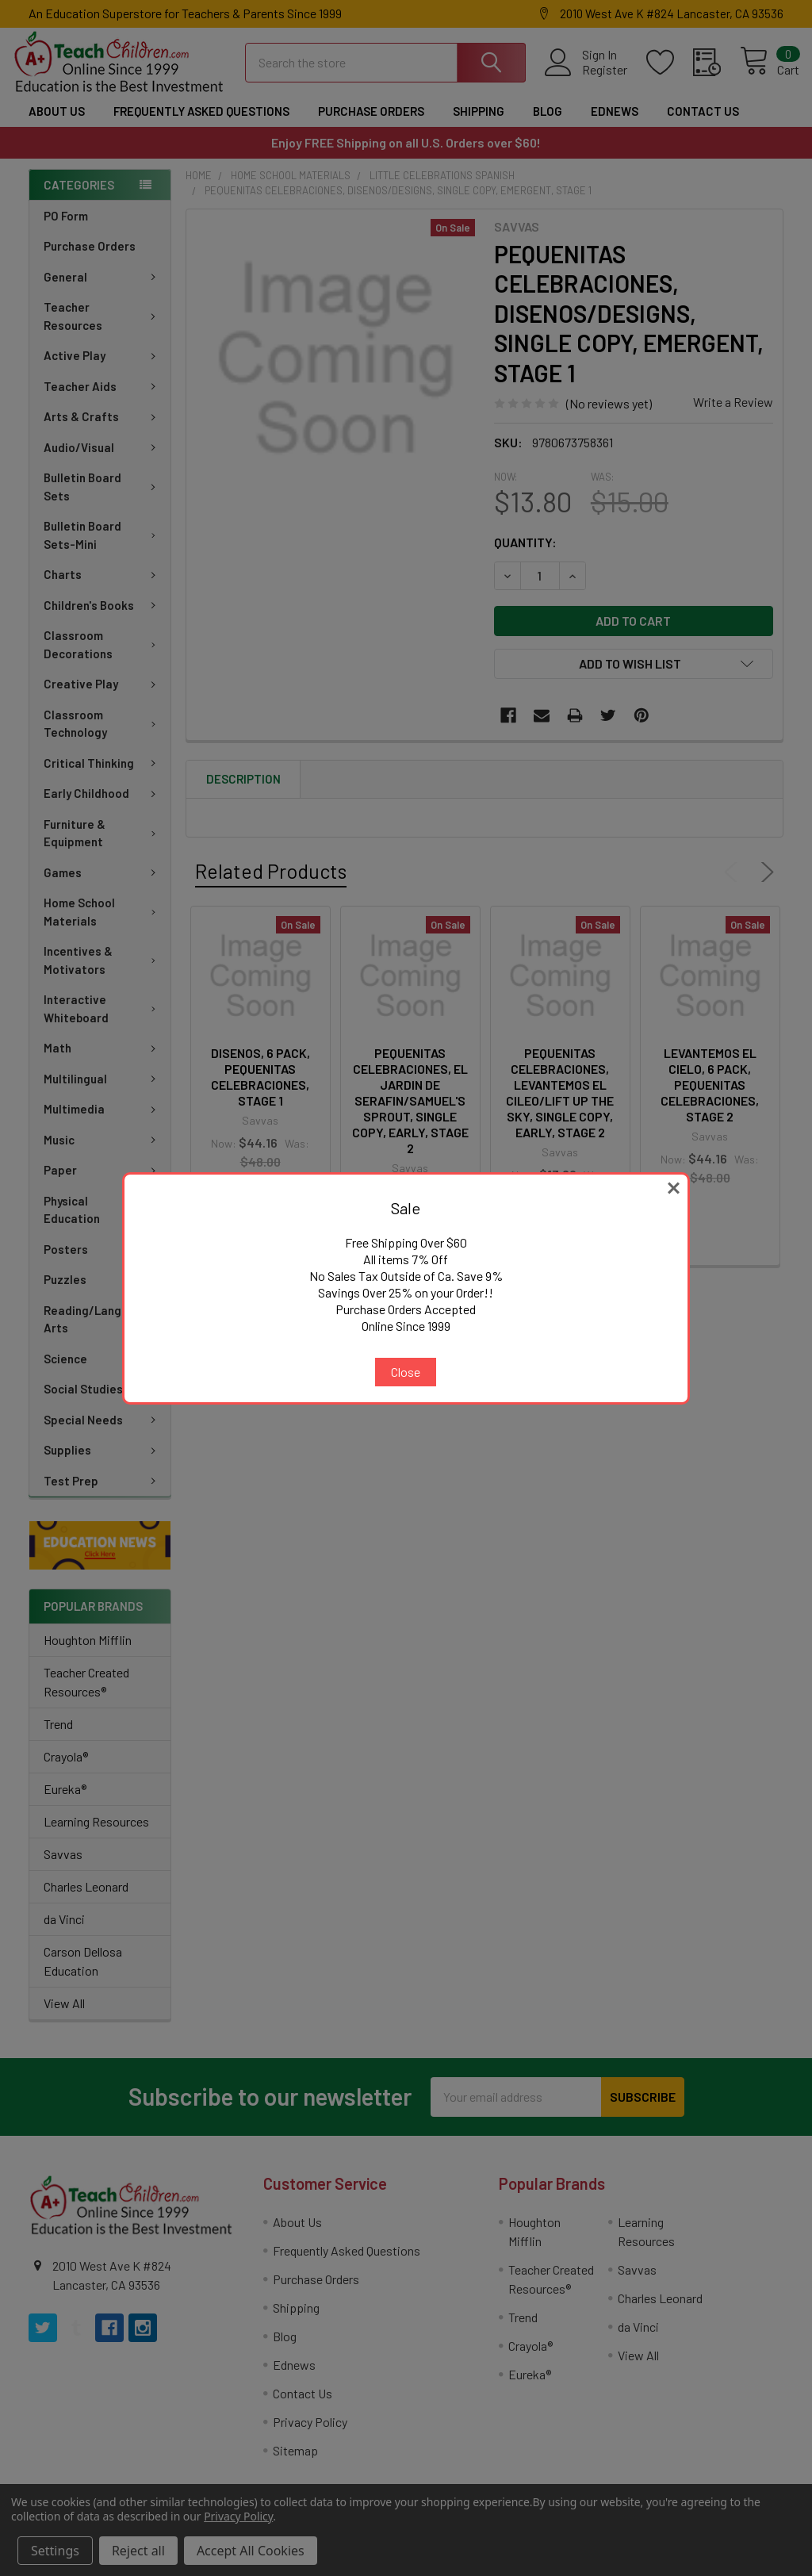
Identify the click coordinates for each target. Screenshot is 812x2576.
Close (405, 1371)
